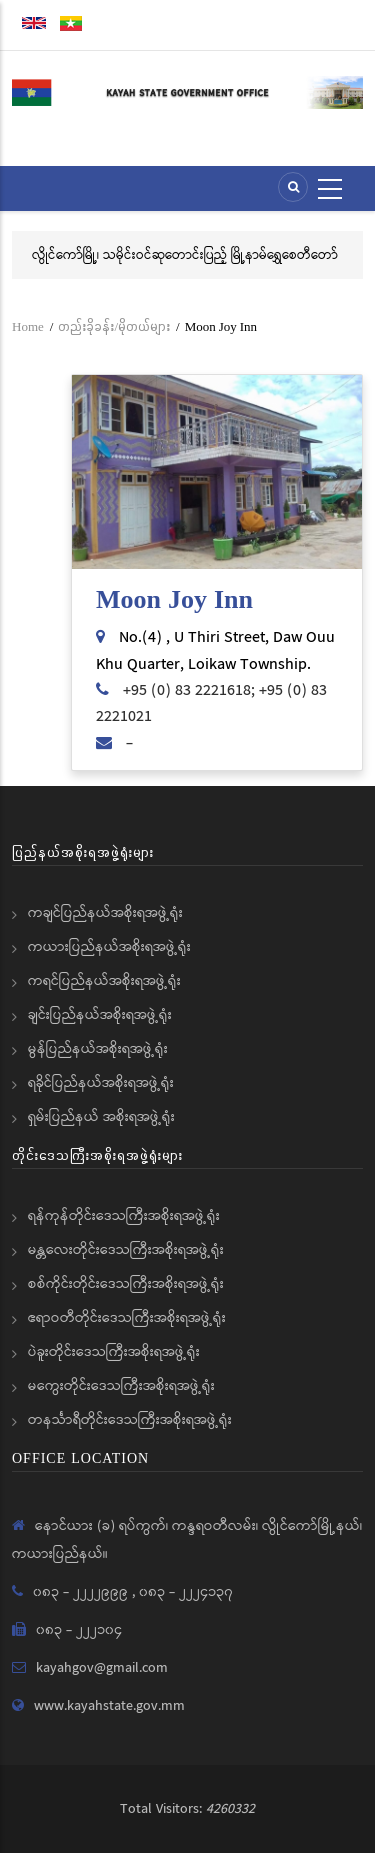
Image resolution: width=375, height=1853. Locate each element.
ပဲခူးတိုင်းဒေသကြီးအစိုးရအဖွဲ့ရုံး (114, 1352)
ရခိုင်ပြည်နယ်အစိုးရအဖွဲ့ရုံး (101, 1083)
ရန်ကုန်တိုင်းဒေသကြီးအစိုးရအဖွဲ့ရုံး (124, 1216)
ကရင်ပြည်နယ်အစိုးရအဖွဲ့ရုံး (104, 981)
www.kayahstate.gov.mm (109, 1706)
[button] (217, 472)
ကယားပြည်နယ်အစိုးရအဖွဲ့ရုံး (109, 947)
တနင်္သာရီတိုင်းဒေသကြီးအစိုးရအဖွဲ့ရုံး (130, 1420)
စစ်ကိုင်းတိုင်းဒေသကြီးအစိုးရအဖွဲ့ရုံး (126, 1284)
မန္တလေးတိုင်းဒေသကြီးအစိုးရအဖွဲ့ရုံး (126, 1250)
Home (28, 326)
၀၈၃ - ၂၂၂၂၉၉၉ (82, 1592)
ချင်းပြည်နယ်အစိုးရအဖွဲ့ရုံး (100, 1015)
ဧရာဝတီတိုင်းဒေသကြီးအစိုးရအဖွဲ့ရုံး (127, 1318)
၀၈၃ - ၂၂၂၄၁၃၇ (186, 1592)
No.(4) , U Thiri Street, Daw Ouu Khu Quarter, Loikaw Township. (215, 650)
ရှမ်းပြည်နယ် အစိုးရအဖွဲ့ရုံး (101, 1117)
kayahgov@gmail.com (102, 1668)
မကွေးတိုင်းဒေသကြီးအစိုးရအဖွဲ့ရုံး (121, 1386)
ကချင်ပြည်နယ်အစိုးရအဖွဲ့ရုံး (105, 913)
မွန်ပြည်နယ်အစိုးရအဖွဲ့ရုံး (98, 1049)
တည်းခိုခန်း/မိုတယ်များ (114, 326)
